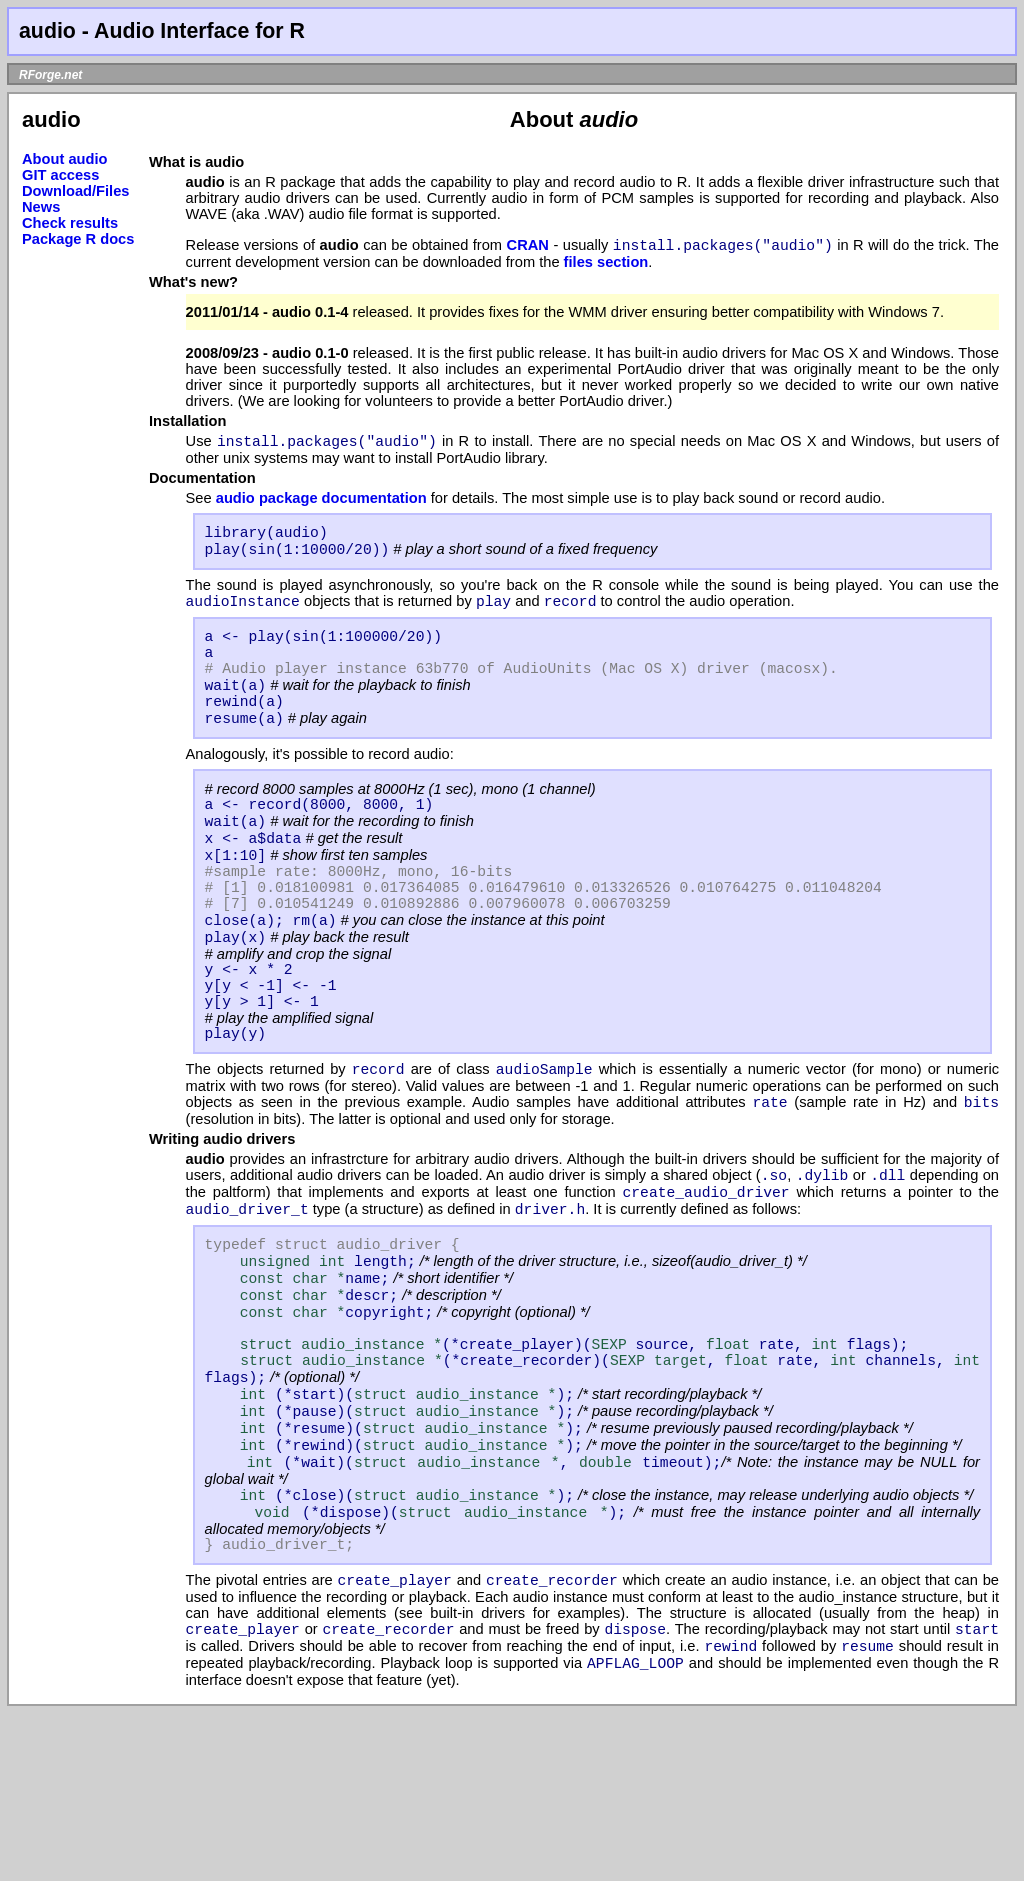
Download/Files (76, 191)
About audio (64, 159)
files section (606, 265)
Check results (70, 223)
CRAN (528, 248)
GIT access (60, 175)
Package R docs (78, 239)
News (41, 207)
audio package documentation (321, 504)
